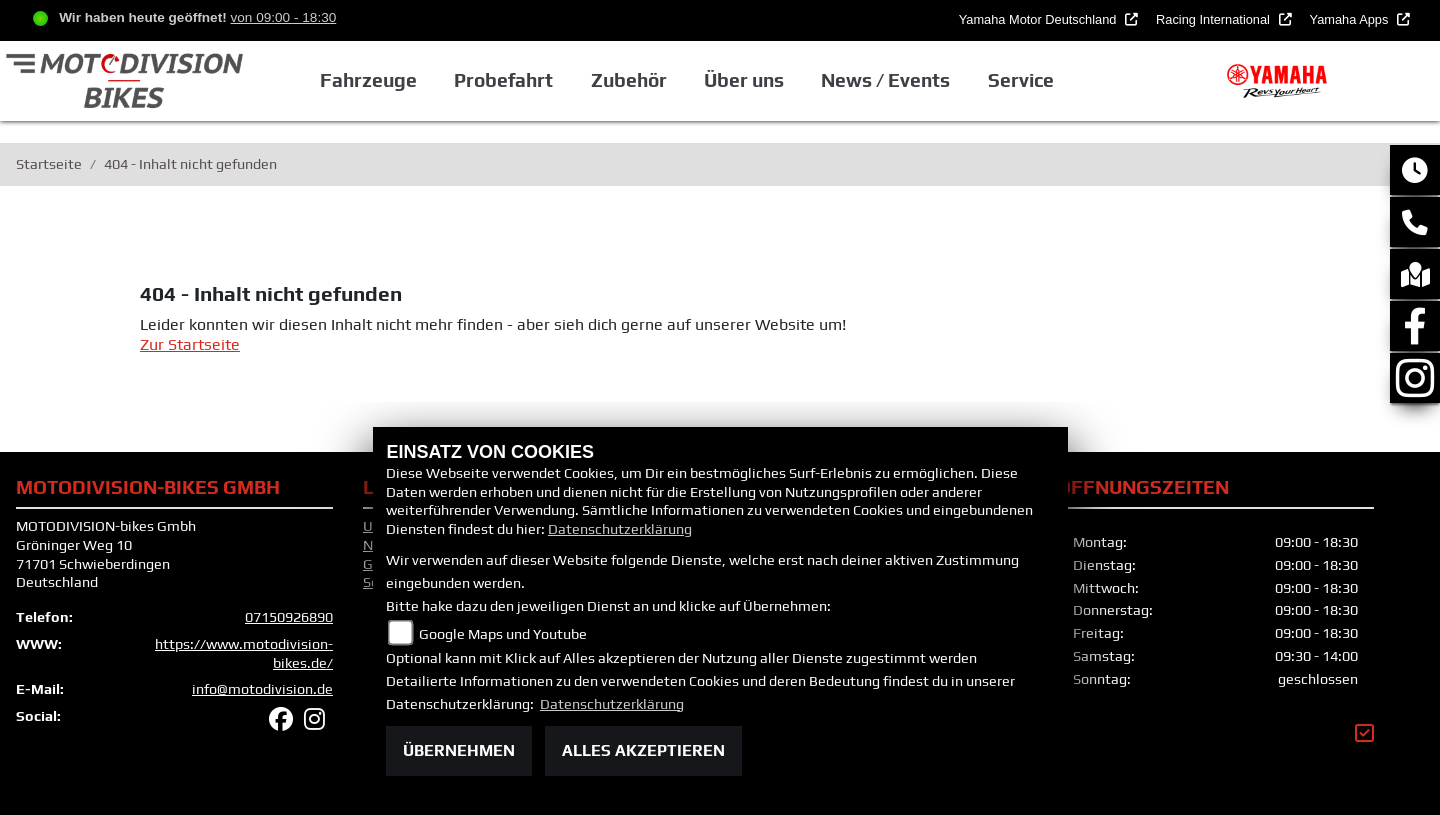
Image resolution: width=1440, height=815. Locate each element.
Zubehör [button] (629, 80)
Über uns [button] (744, 80)
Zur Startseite (190, 344)
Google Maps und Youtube (503, 634)
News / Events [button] (885, 80)
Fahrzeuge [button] (368, 80)
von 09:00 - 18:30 (283, 17)
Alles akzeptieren (643, 750)
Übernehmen (459, 750)
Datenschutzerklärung (620, 529)
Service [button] (1021, 80)
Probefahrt (503, 80)
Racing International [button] (1214, 19)
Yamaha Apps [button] (1351, 19)
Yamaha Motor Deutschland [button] (1039, 19)
